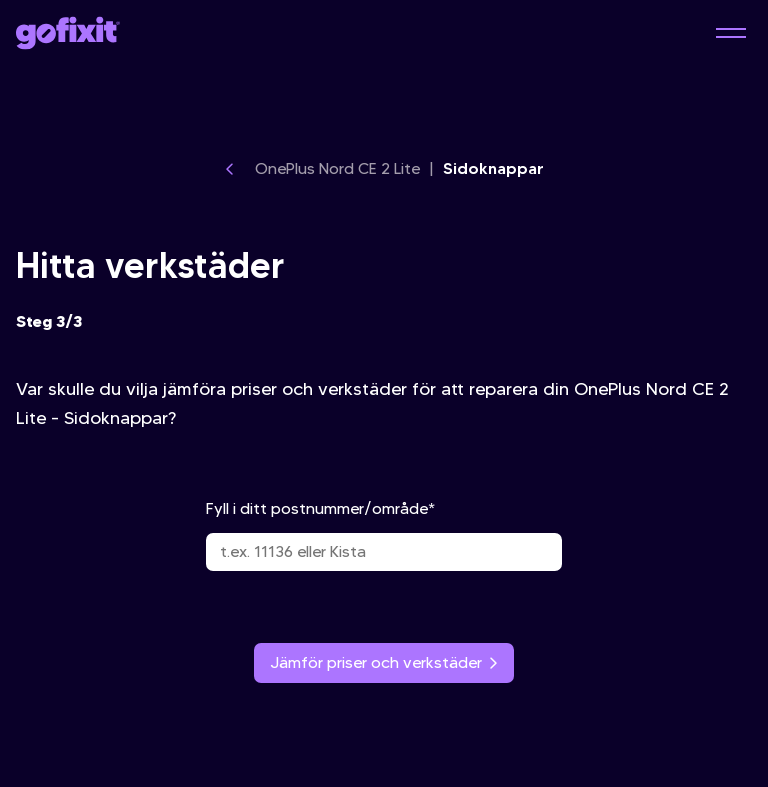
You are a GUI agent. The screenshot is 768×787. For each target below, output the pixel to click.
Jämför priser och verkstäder (383, 662)
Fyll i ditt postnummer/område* (384, 535)
